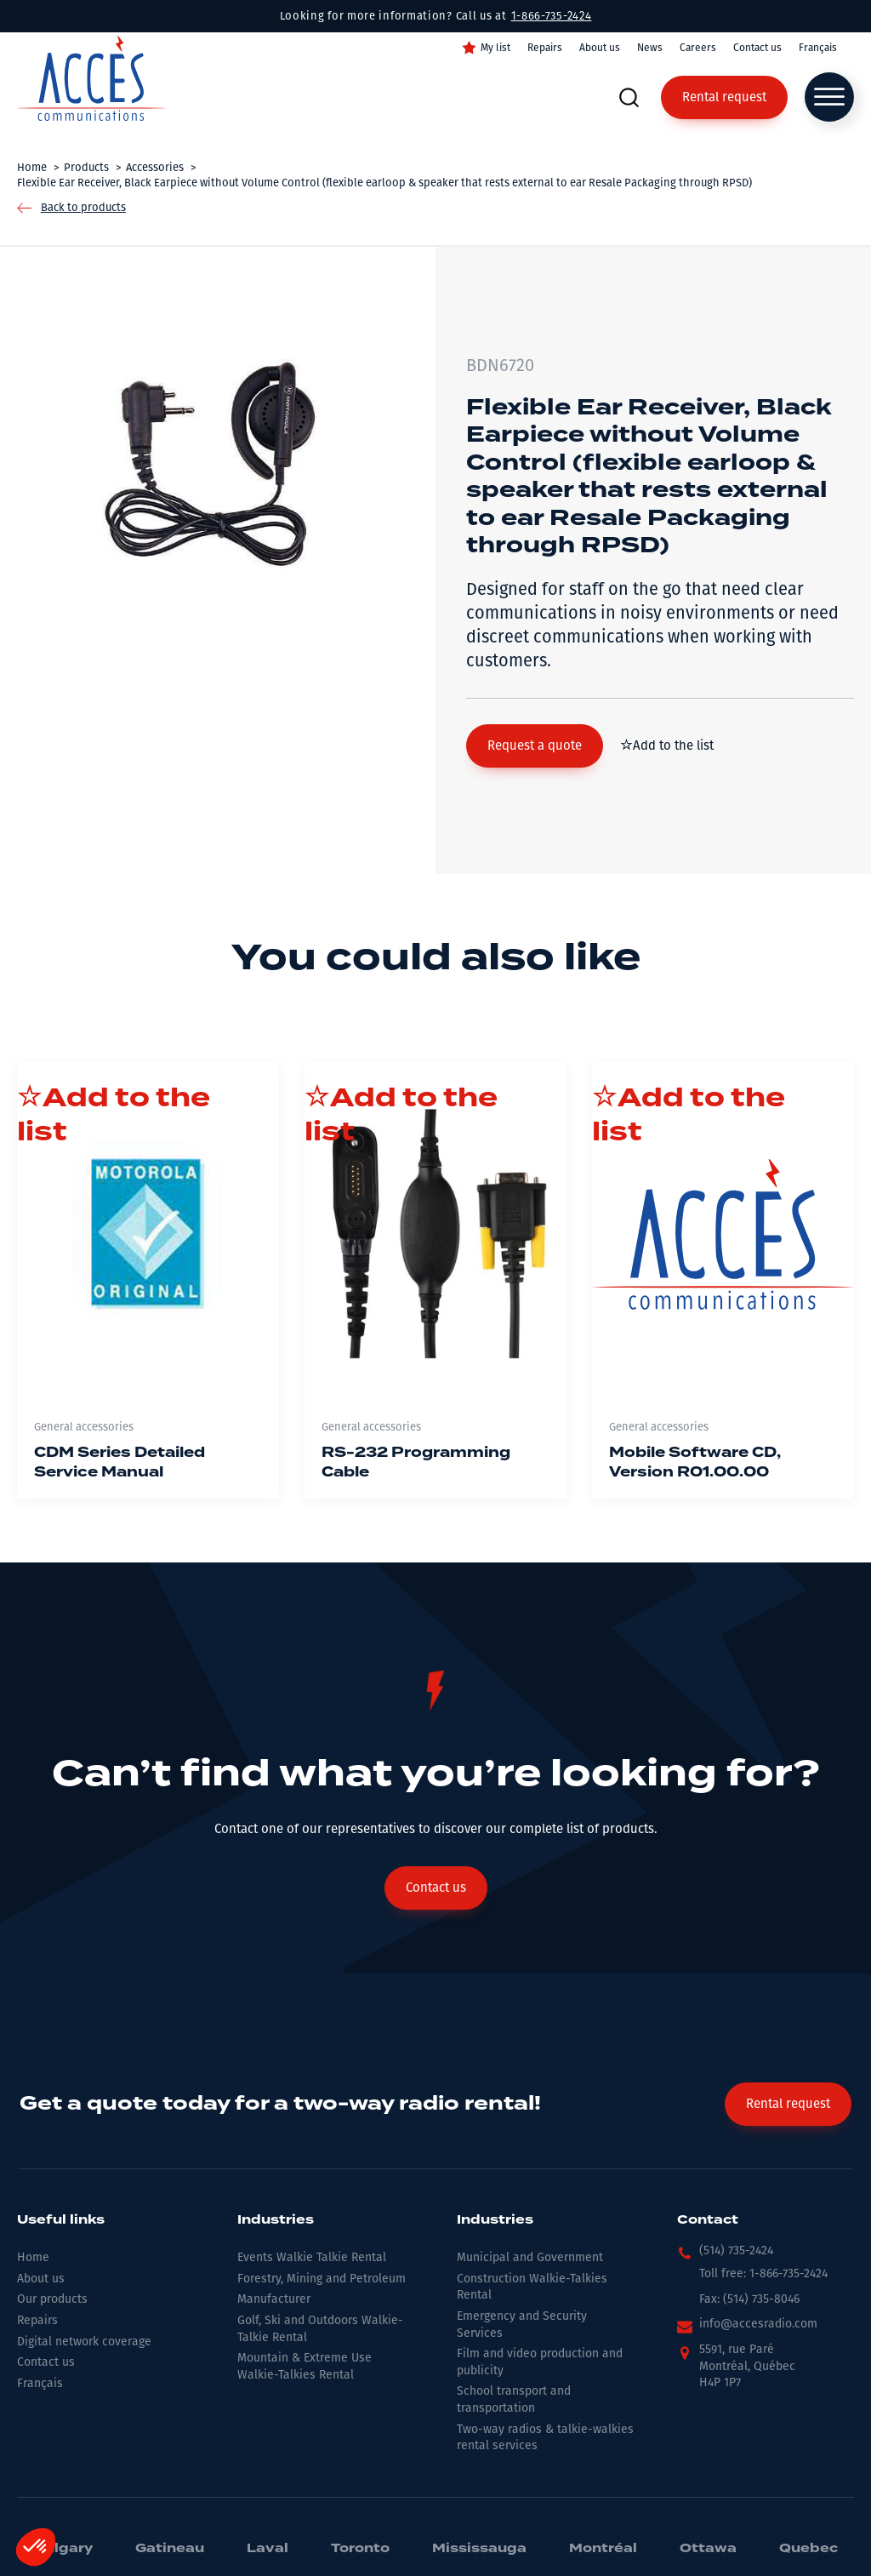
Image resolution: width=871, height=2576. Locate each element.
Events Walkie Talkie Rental (311, 2257)
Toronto (360, 2548)
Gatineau (169, 2548)
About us (599, 48)
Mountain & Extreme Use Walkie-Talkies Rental (304, 2366)
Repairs (544, 48)
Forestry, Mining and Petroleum (321, 2278)
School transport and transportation (514, 2399)
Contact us (757, 48)
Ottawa (708, 2548)
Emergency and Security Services (522, 2324)
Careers (698, 48)
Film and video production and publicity (540, 2362)
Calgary (63, 2548)
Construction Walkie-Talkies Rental (532, 2287)
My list (495, 48)
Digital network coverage (84, 2341)
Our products (52, 2299)
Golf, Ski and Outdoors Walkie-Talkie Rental (320, 2329)
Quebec (808, 2548)
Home (33, 2257)
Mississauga (479, 2548)
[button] (534, 746)
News (650, 48)
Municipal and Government (530, 2257)
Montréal (603, 2548)
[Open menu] (829, 97)
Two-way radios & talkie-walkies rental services (545, 2437)
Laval (267, 2548)
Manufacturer (273, 2299)
